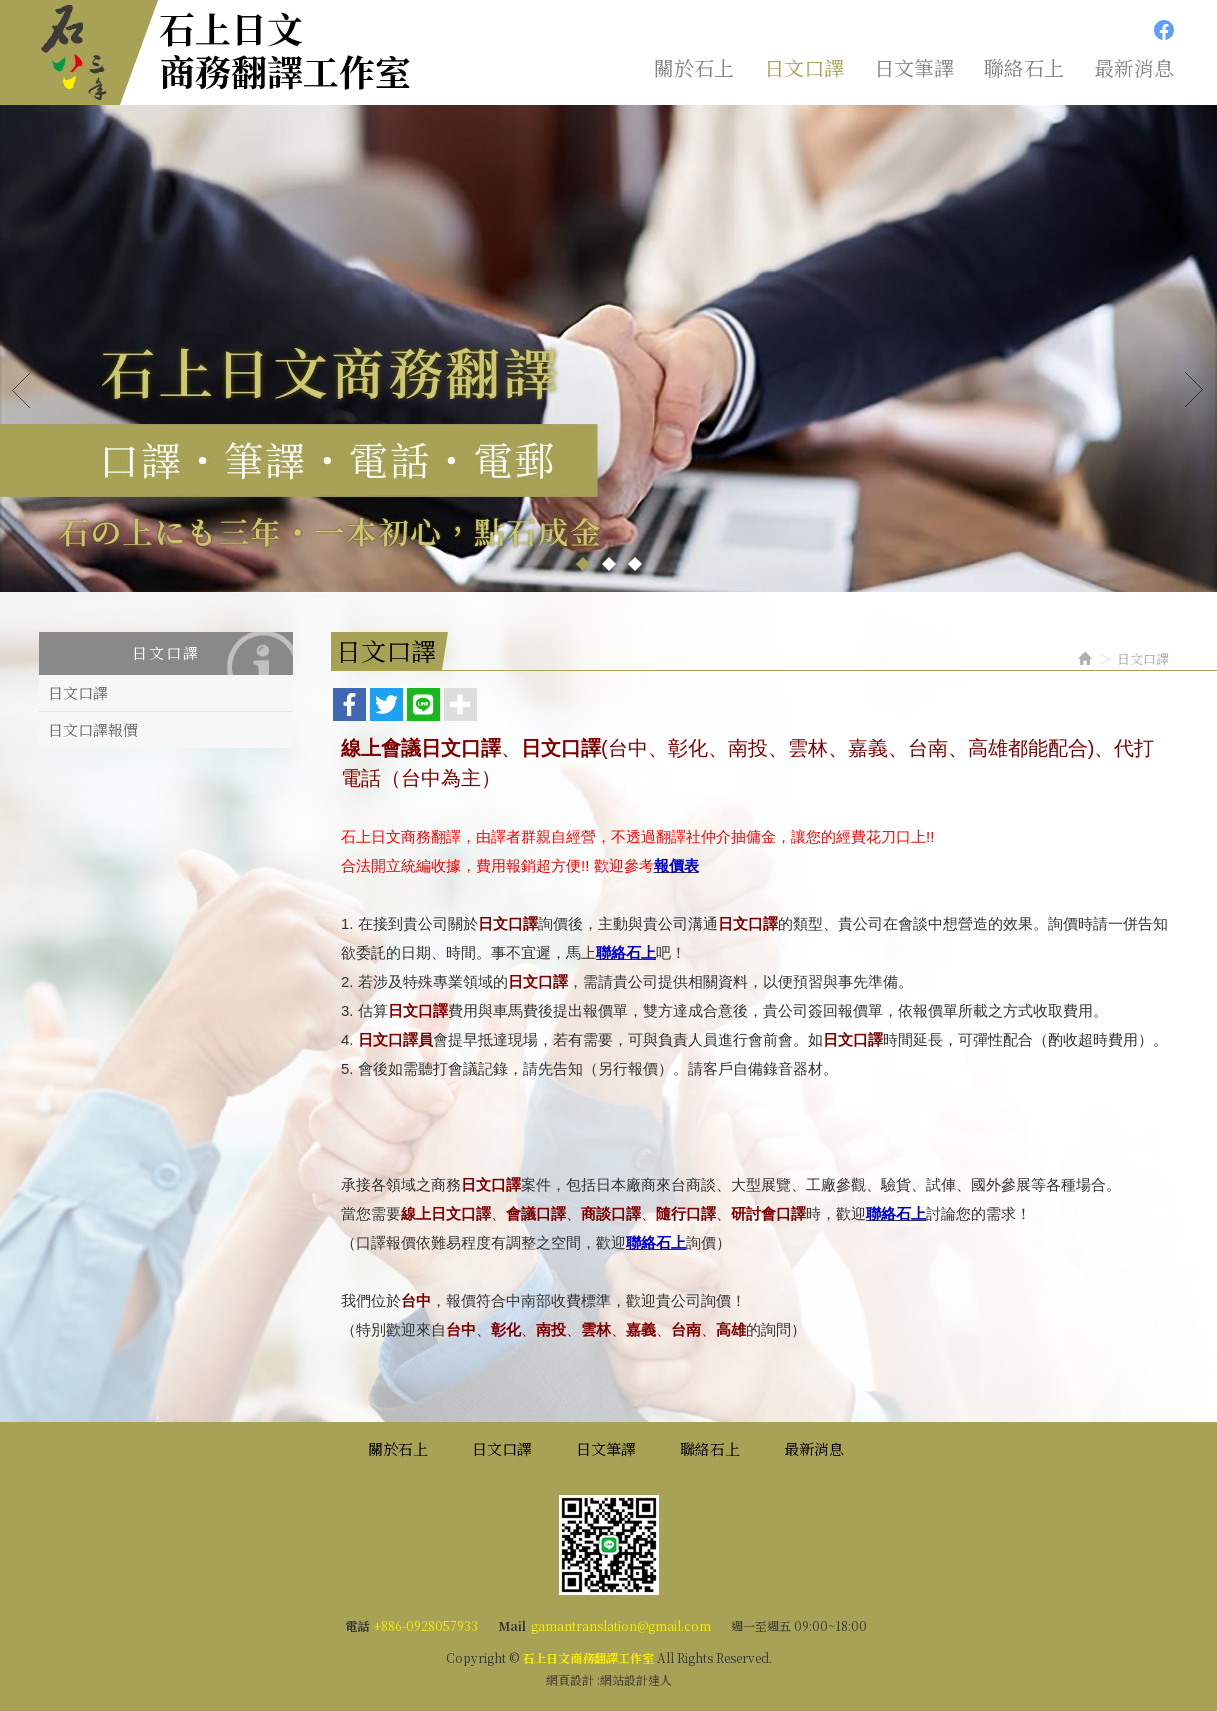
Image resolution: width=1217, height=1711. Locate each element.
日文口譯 (78, 692)
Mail (512, 1625)
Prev (22, 389)
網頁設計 (570, 1679)
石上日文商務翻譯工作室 (285, 49)
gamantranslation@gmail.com (621, 1625)
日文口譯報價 (93, 729)
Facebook (1164, 30)
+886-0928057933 (426, 1625)
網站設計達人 (636, 1679)
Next (1195, 389)
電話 (357, 1625)
